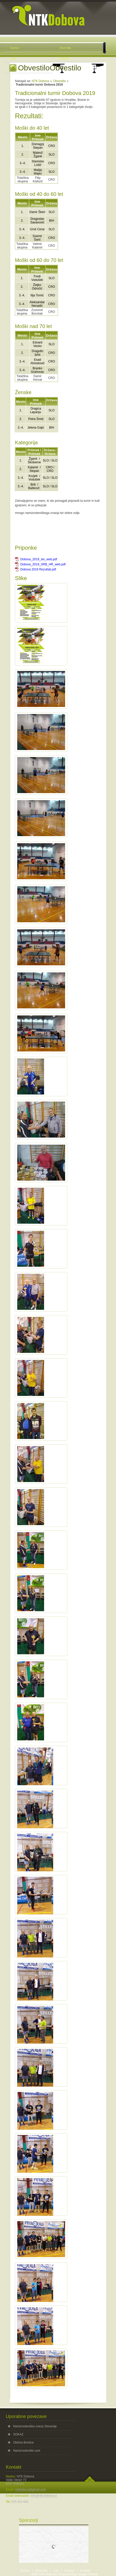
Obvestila (41, 2570)
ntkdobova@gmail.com (30, 2489)
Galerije (69, 2570)
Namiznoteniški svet (26, 2450)
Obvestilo (59, 81)
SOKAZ (18, 2434)
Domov (25, 2570)
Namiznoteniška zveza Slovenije (35, 2426)
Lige (56, 2570)
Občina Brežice (23, 2442)
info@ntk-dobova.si (44, 2495)
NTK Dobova (40, 81)
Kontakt (85, 2570)
